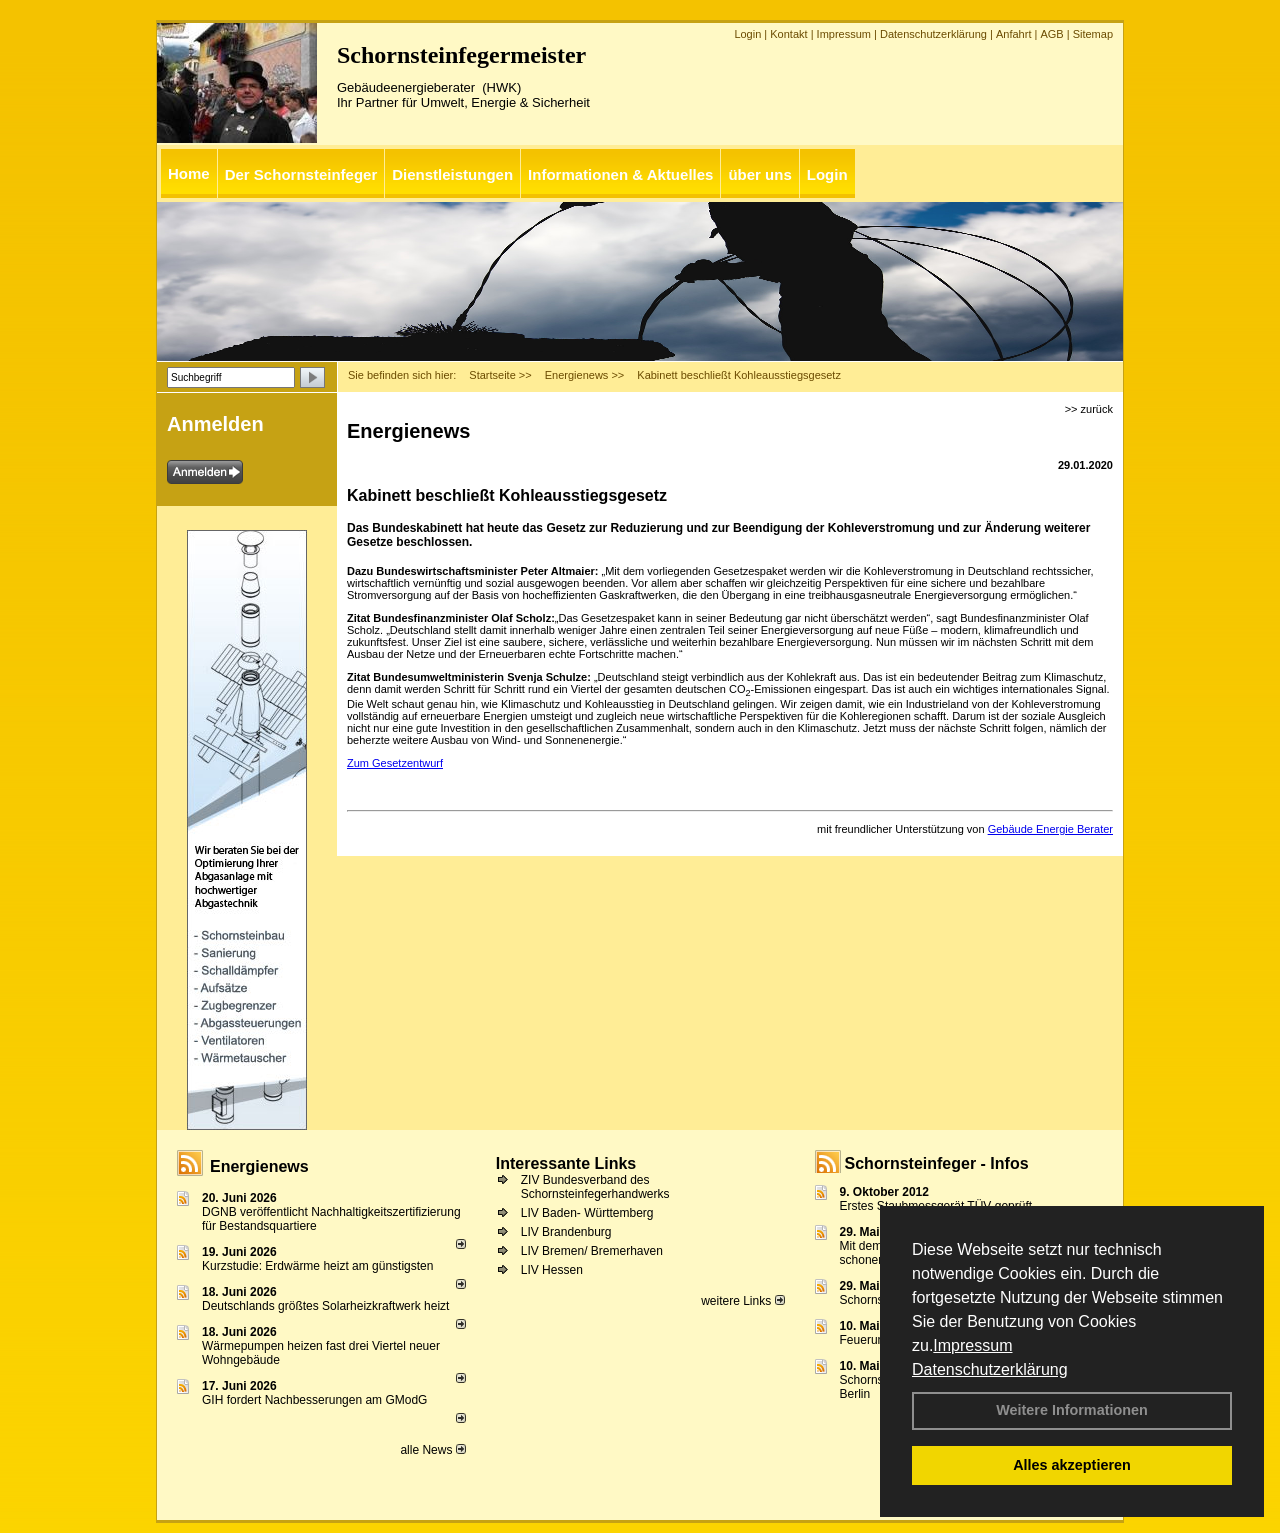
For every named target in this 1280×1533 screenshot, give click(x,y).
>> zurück (1089, 409)
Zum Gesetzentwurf (395, 763)
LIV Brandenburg (566, 1232)
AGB (1051, 34)
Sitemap (1093, 34)
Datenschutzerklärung (990, 1369)
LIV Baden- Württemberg (587, 1213)
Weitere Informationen (1072, 1410)
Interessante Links (566, 1163)
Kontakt (788, 34)
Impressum (972, 1345)
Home (189, 173)
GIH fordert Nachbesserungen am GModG (314, 1400)
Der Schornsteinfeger (301, 174)
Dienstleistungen (452, 174)
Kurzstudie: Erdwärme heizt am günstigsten (317, 1266)
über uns (759, 174)
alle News (432, 1450)
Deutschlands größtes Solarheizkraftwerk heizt (325, 1306)
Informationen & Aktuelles (620, 174)
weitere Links (742, 1301)
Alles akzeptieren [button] (1072, 1465)
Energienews (259, 1166)
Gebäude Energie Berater (1050, 829)
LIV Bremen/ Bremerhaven (592, 1251)
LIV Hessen (552, 1270)
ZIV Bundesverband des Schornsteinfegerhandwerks (595, 1187)
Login (747, 34)
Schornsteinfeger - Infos (937, 1163)
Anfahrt (1013, 34)
